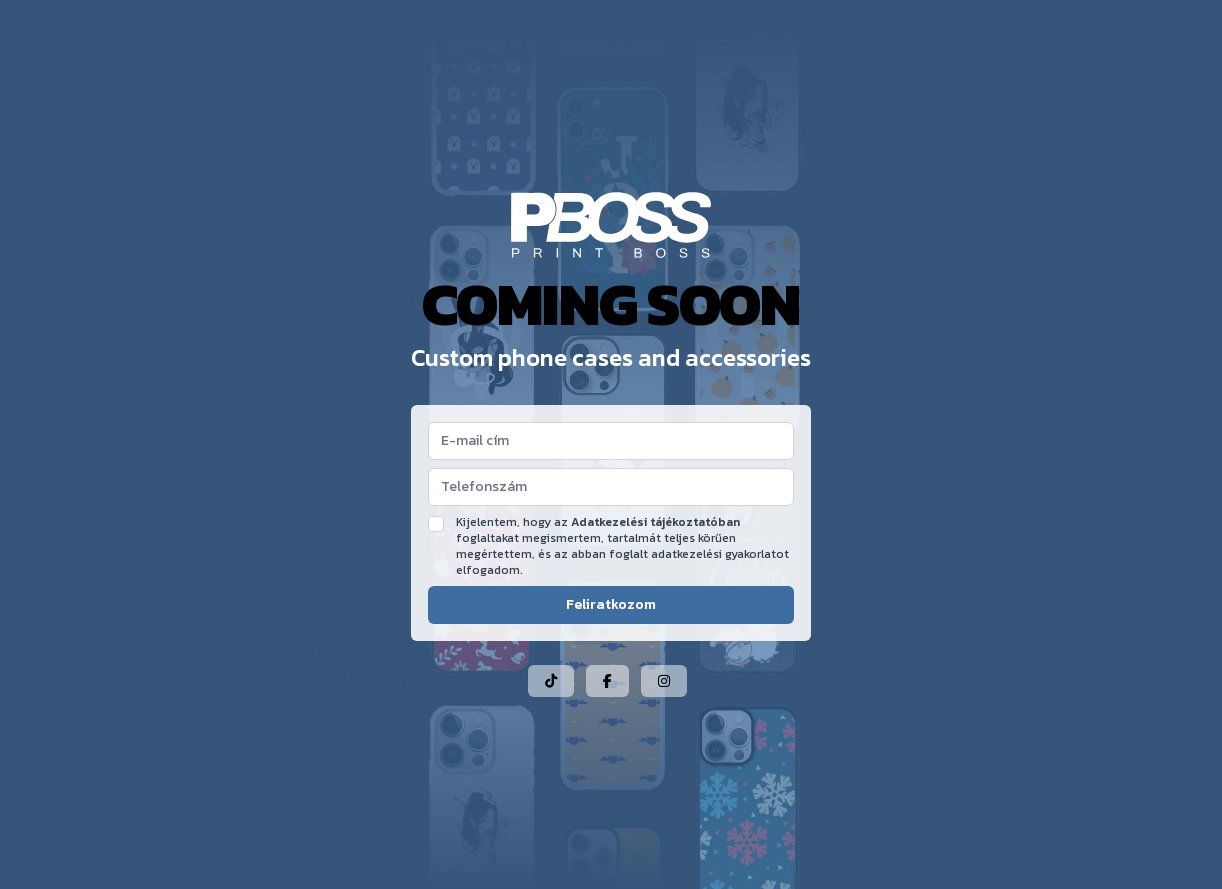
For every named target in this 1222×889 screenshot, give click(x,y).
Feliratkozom (611, 604)
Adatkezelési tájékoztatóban (655, 522)
